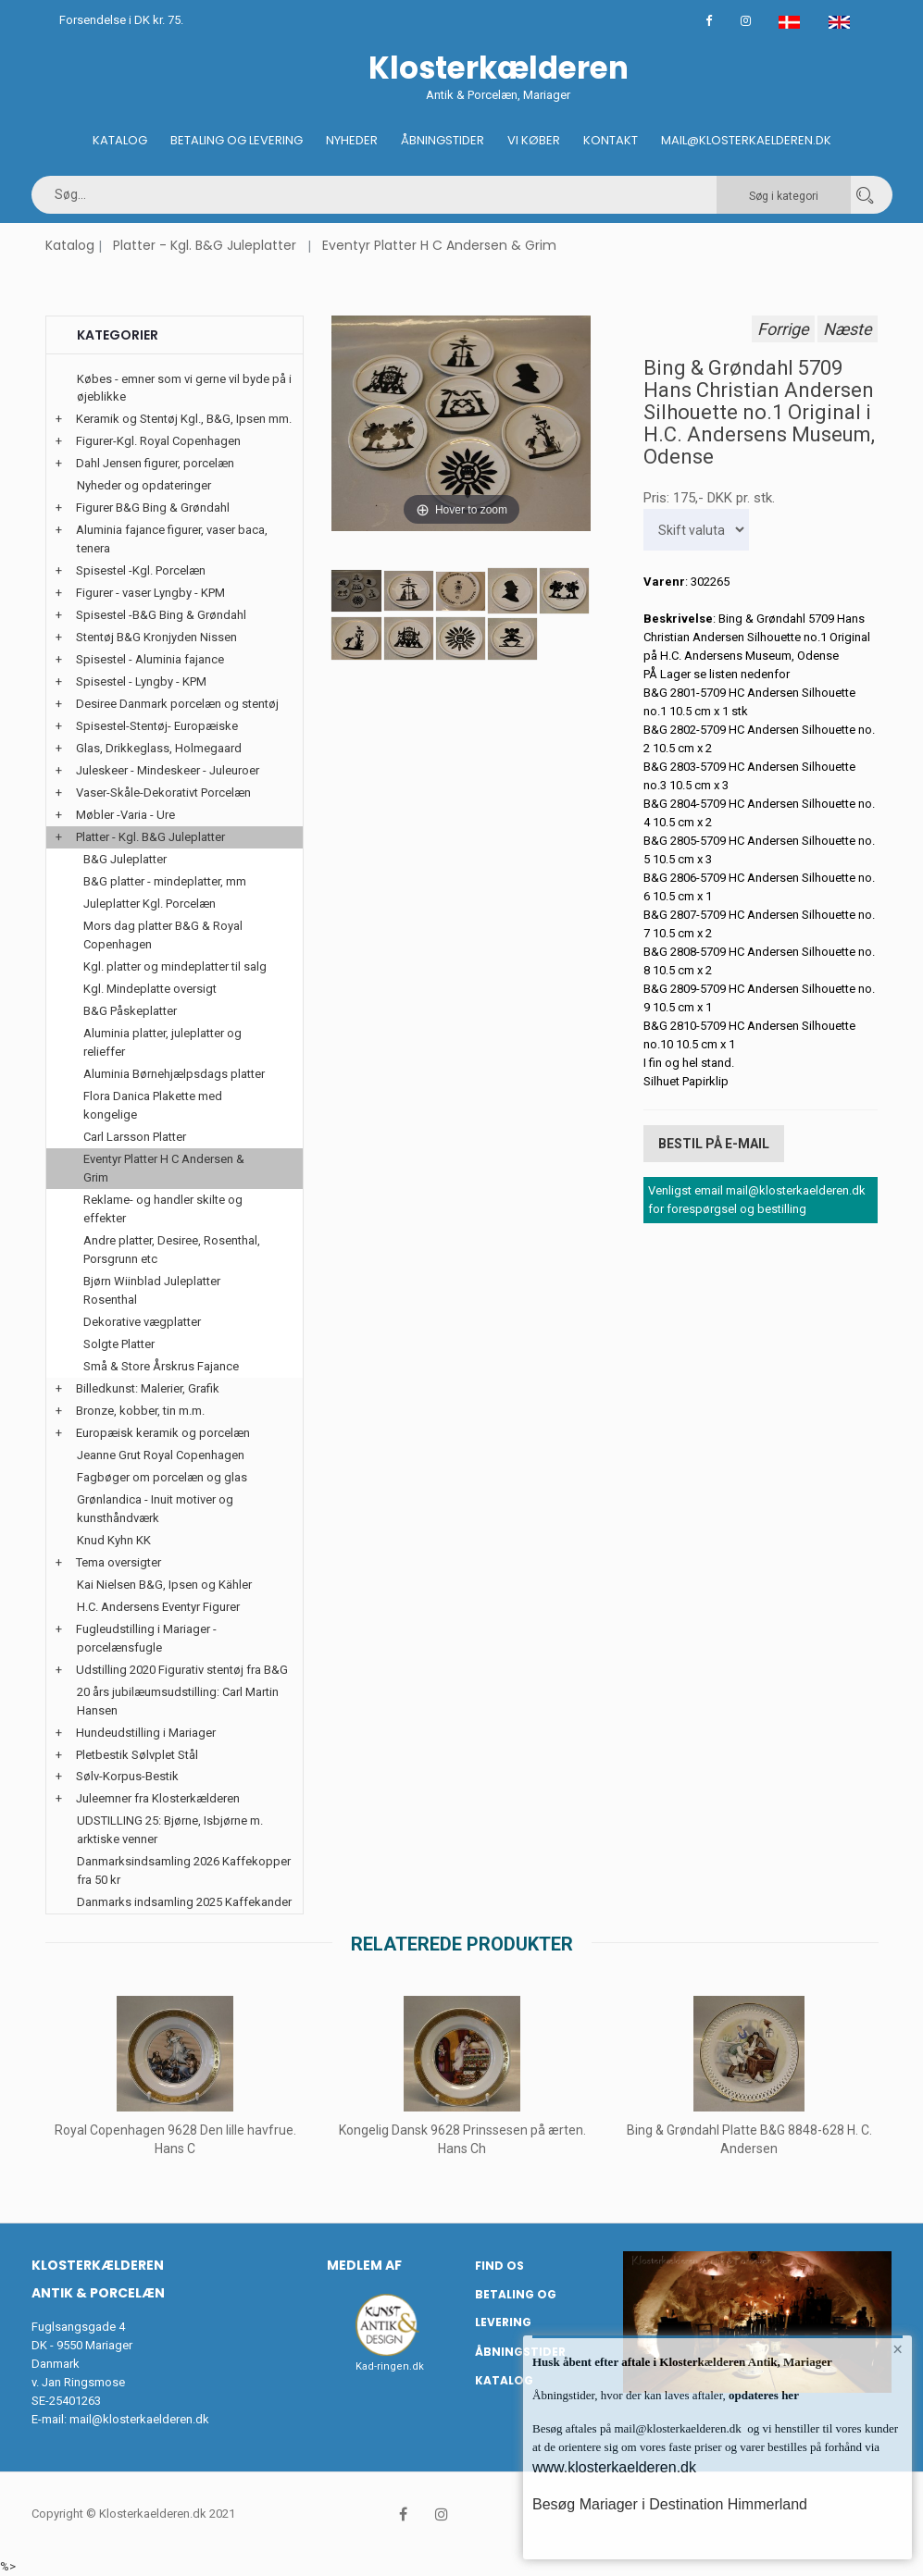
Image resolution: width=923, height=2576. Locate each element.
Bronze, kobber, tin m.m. (140, 1411)
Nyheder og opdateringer (144, 485)
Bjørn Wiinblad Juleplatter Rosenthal (151, 1290)
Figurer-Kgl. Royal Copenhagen (158, 441)
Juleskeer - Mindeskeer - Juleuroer (167, 770)
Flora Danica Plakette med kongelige (152, 1105)
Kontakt (610, 140)
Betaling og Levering (236, 140)
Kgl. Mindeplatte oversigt (150, 989)
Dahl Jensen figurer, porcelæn (155, 463)
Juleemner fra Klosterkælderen (158, 1798)
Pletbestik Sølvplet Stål (137, 1755)
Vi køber (533, 140)
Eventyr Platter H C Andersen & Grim (439, 245)
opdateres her (762, 2395)
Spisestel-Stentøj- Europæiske (157, 726)
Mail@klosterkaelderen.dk (746, 140)
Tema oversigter (118, 1562)
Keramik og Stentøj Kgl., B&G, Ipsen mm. (184, 419)
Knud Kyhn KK (114, 1540)
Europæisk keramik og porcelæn (163, 1433)
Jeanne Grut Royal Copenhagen (160, 1455)
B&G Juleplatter (125, 859)
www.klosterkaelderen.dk (614, 2467)
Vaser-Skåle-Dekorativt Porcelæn (163, 792)
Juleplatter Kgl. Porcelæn (149, 903)
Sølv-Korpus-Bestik (127, 1776)
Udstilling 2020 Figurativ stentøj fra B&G (182, 1670)
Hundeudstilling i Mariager (146, 1733)
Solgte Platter (119, 1344)
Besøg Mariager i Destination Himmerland (669, 2504)
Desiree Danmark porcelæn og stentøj (177, 704)
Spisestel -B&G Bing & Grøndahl (161, 615)
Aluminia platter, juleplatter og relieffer (162, 1042)
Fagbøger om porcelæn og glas (162, 1477)
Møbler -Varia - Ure (125, 815)
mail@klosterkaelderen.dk (139, 2419)
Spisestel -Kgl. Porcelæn (141, 570)
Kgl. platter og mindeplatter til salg (175, 966)
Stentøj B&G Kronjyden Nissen (156, 637)
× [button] (897, 2350)
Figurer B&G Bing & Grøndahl (153, 507)
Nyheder (352, 140)
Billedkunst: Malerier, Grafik (147, 1388)
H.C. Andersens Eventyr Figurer (158, 1607)
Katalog (120, 140)
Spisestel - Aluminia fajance (150, 659)
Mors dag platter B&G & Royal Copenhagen (163, 935)
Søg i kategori (783, 196)
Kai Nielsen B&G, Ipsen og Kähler (164, 1584)
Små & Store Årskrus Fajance (161, 1366)
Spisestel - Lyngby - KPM (141, 681)
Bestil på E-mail (713, 1142)
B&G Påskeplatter (130, 1011)
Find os (499, 2265)
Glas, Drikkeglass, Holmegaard (159, 748)
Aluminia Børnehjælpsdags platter (174, 1074)
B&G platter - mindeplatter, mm (164, 881)
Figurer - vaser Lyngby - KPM (150, 593)
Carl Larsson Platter (134, 1137)
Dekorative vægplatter (142, 1322)
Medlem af (364, 2265)
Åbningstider (442, 140)
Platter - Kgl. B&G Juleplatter (204, 245)
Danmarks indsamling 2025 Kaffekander (184, 1902)
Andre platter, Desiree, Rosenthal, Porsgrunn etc (171, 1249)
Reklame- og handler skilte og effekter (163, 1209)
